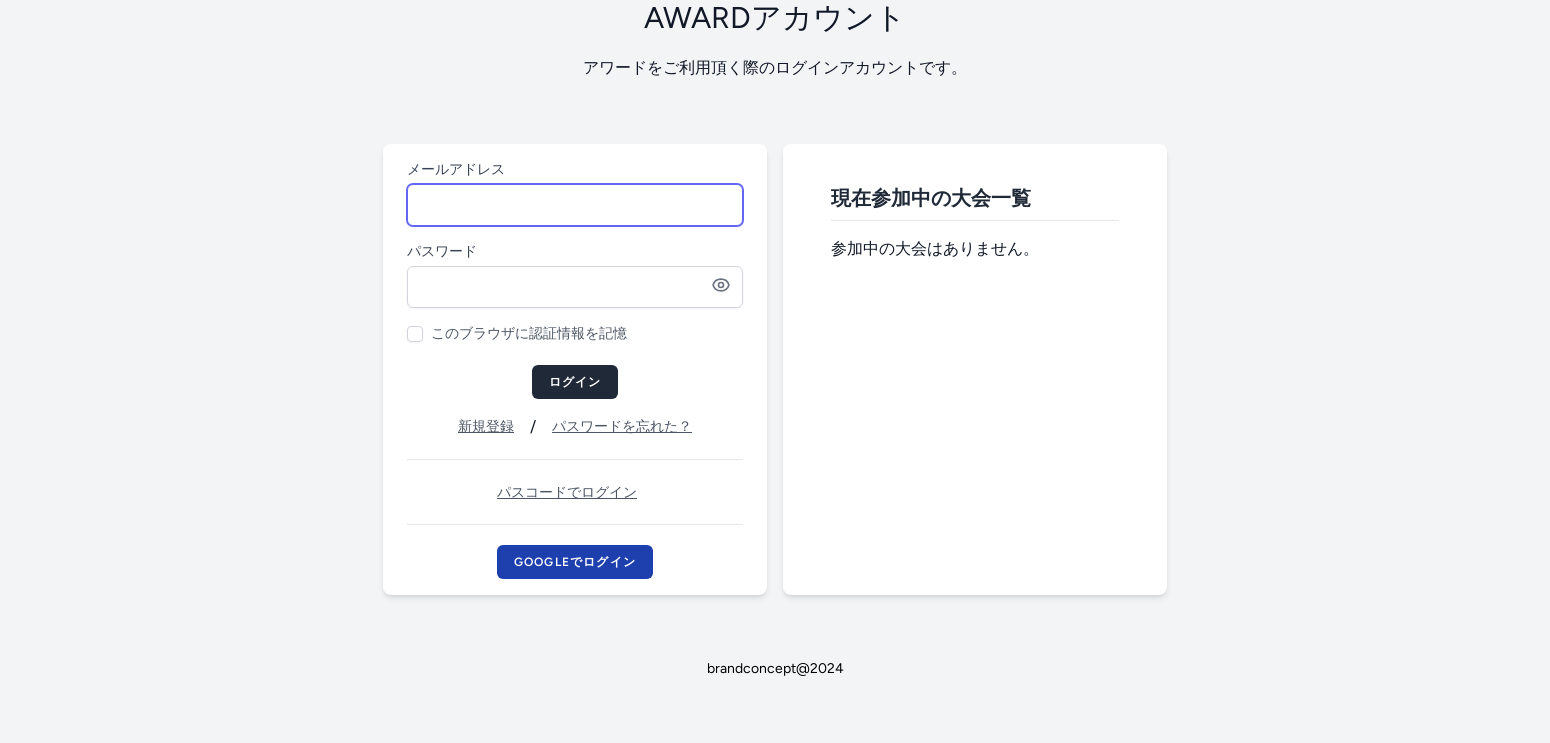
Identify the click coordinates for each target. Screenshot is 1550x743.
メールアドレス (456, 169)
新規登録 (486, 426)
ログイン (575, 382)
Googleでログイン (575, 562)
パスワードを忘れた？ (622, 426)
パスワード (442, 251)
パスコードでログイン (567, 492)
